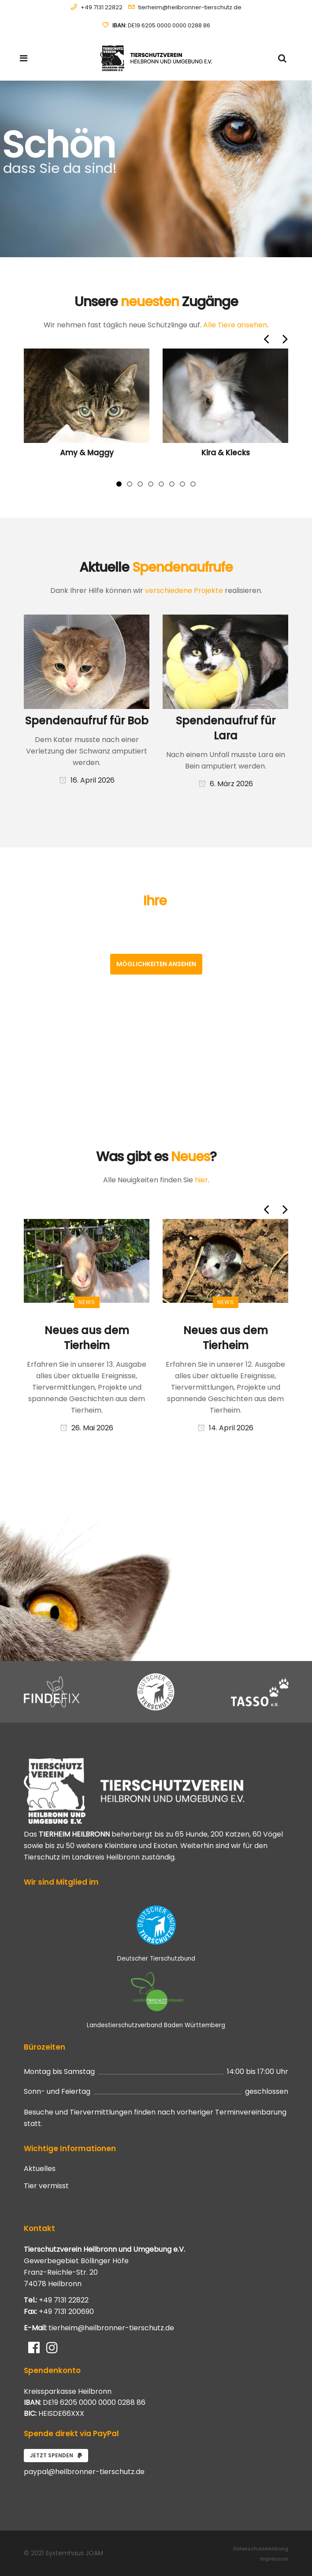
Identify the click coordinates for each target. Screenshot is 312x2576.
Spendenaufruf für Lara (225, 728)
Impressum (274, 2558)
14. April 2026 (225, 1428)
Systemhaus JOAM (74, 2553)
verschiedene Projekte (184, 590)
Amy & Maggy (87, 452)
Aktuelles (40, 2169)
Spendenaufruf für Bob (87, 720)
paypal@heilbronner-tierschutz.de (84, 2472)
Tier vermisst (46, 2186)
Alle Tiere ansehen (235, 325)
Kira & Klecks (225, 452)
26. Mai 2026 (86, 1428)
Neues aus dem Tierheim (87, 1338)
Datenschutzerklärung (260, 2548)
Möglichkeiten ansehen (156, 964)
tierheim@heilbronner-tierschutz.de (189, 7)
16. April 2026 (87, 780)
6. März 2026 (225, 784)
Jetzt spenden (56, 2455)
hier (201, 1180)
